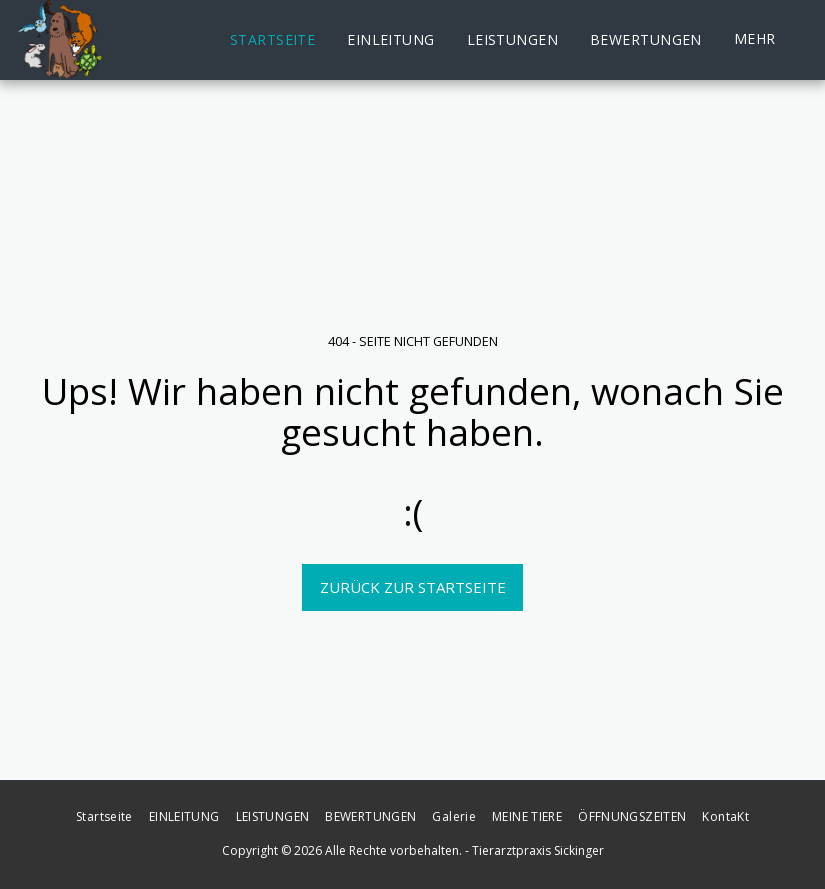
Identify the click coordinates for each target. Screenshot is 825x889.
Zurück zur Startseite (413, 587)
